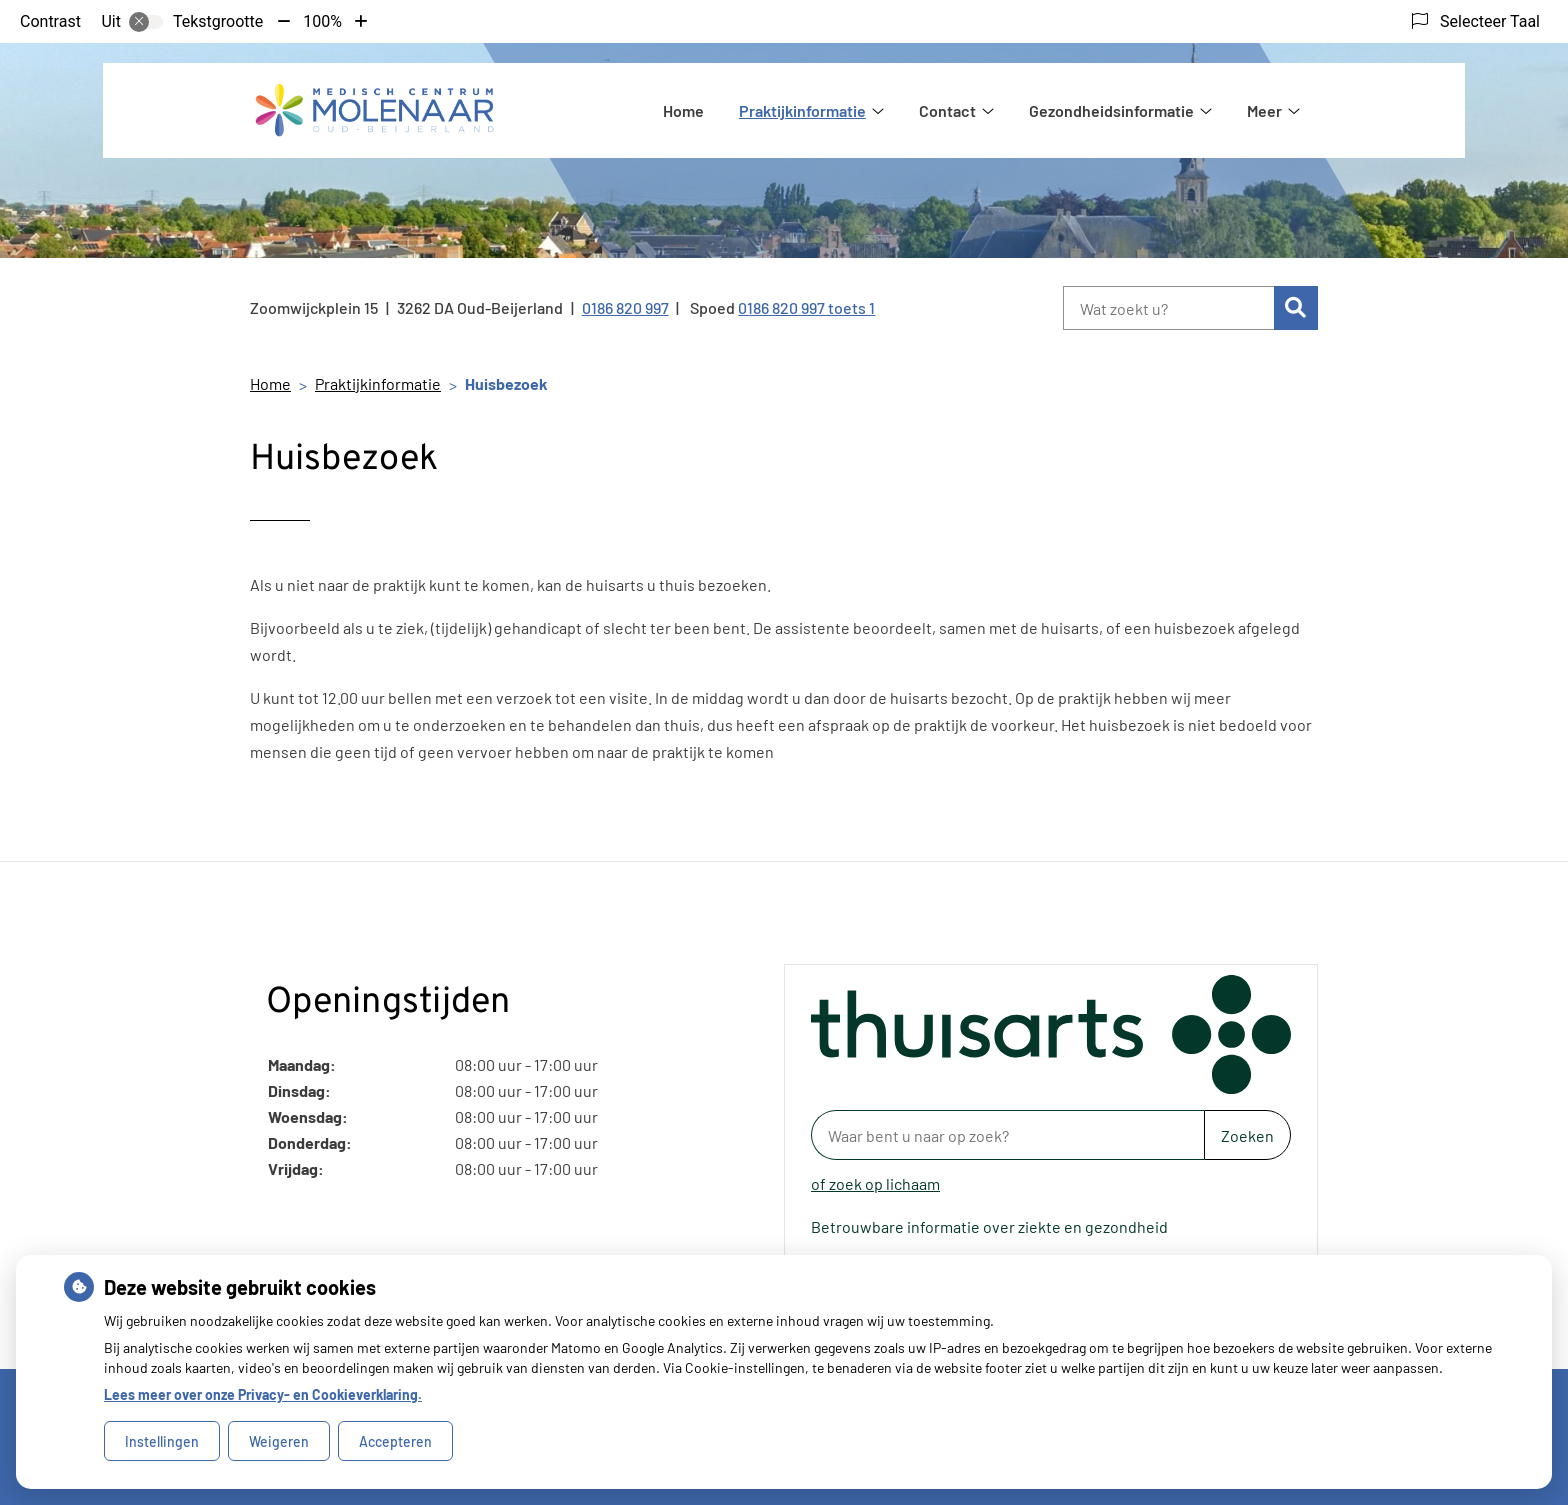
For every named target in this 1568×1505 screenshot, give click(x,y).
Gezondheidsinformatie (1111, 110)
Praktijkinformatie (802, 110)
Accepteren (395, 1441)
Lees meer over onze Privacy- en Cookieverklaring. (263, 1394)
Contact (947, 110)
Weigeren (279, 1441)
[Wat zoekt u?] (1168, 308)
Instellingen (162, 1441)
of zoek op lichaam (875, 1183)
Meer (1264, 110)
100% (322, 21)
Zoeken (1247, 1135)
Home (683, 110)
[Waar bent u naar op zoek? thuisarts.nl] (1007, 1135)
